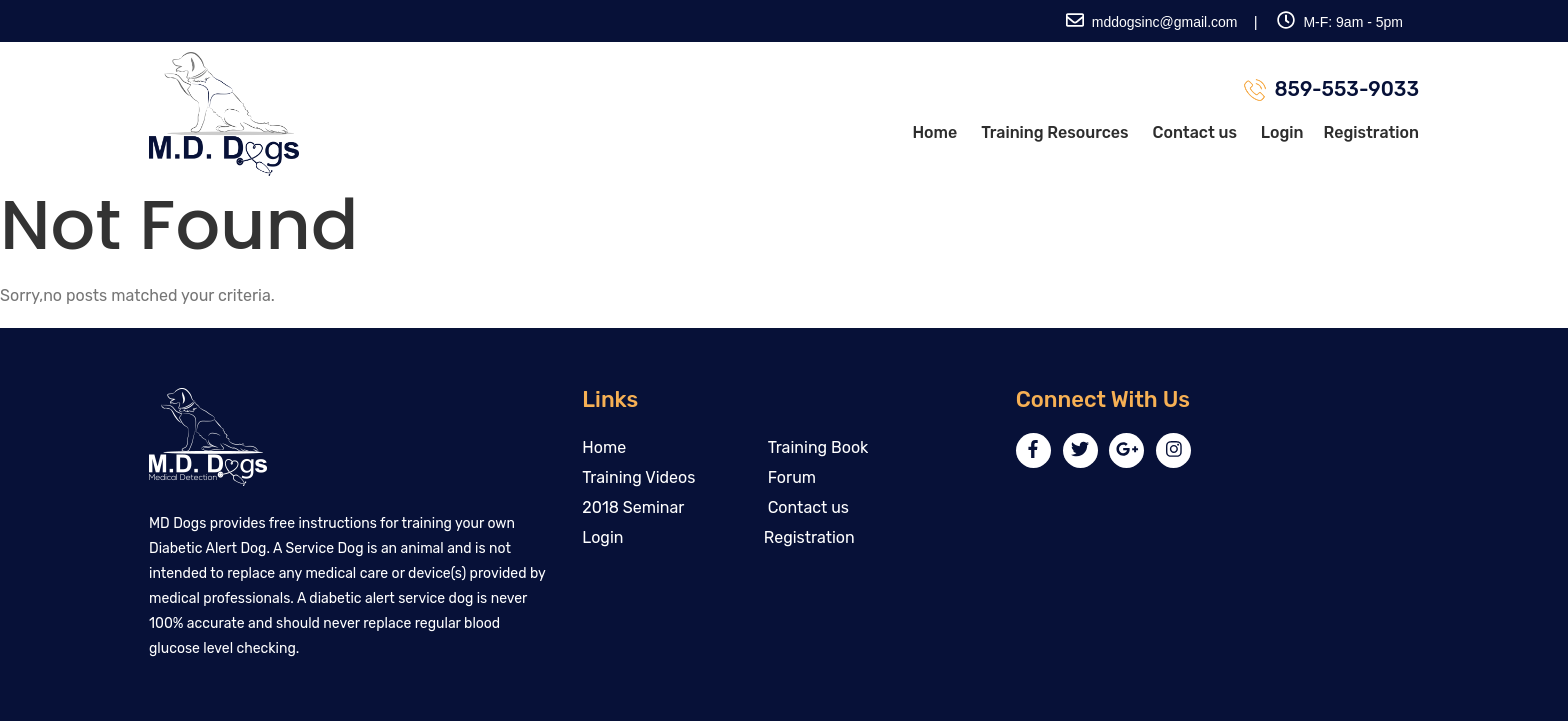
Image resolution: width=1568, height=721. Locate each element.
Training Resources (1054, 132)
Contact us (1195, 132)
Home (934, 132)
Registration (1371, 132)
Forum (792, 477)
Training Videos (638, 477)
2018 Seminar (633, 507)
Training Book (818, 447)
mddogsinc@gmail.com (1152, 22)
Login (1282, 132)
